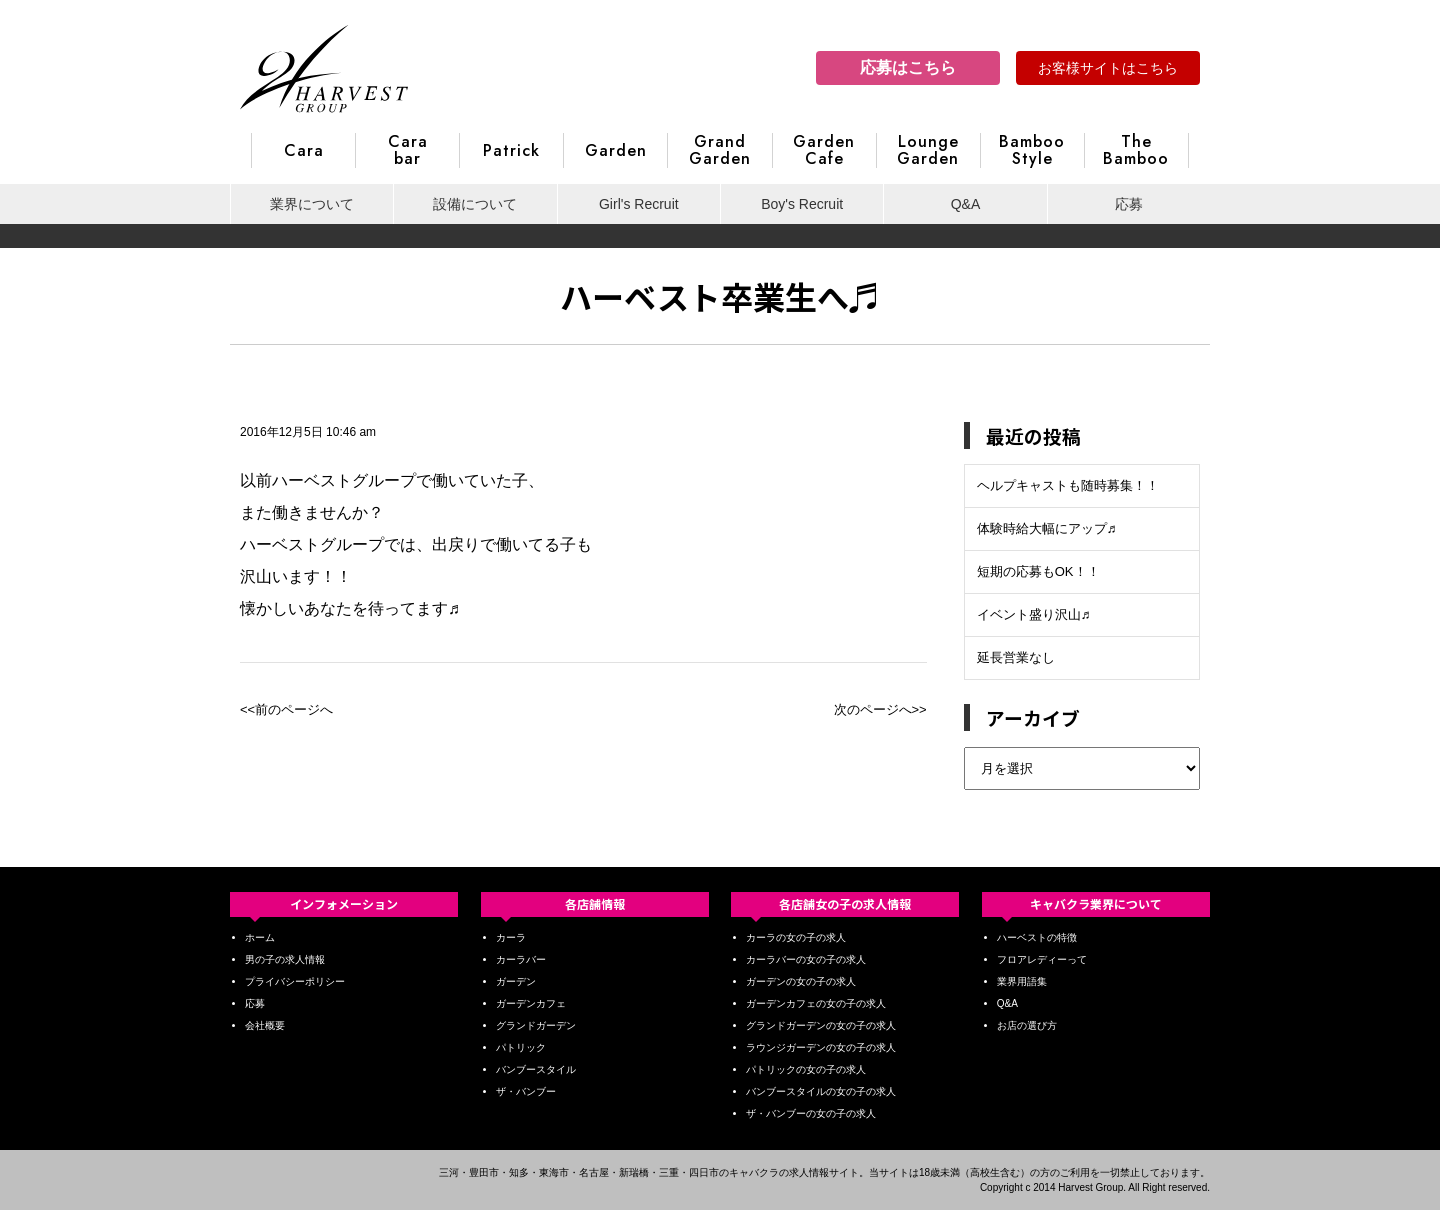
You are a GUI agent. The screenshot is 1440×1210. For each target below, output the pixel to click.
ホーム (260, 937)
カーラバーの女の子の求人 (806, 959)
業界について (312, 204)
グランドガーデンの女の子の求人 (821, 1025)
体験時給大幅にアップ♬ (1047, 528)
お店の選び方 (1027, 1025)
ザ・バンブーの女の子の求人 (811, 1113)
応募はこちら (908, 67)
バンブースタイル (536, 1069)
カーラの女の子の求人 (796, 937)
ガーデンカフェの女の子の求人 (816, 1003)
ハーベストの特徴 (1037, 937)
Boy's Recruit (802, 204)
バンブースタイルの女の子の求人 (821, 1091)
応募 (1129, 204)
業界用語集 (1022, 981)
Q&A (966, 204)
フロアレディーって (1042, 959)
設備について (475, 204)
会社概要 (265, 1025)
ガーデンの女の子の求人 (801, 981)
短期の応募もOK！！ (1038, 571)
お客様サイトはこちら (1108, 68)
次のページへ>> (880, 709)
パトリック (521, 1047)
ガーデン (516, 981)
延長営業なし (1016, 657)
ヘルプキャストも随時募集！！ (1068, 485)
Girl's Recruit (639, 204)
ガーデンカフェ (531, 1003)
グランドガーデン (536, 1025)
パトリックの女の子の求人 (806, 1069)
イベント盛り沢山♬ (1034, 614)
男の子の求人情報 (285, 959)
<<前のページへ (286, 709)
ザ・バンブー (526, 1091)
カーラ (511, 937)
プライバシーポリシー (295, 981)
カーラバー (521, 959)
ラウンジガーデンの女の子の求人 (821, 1047)
